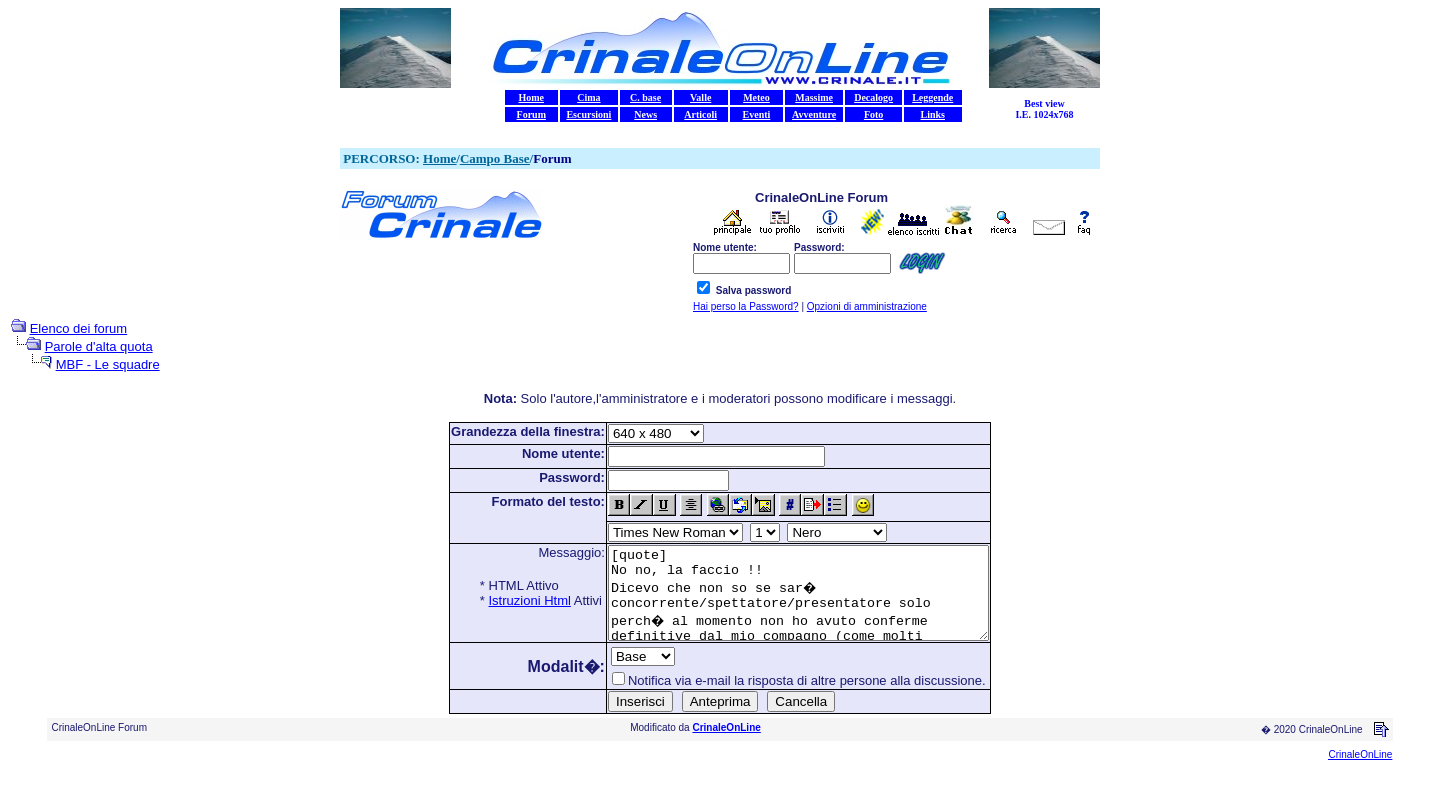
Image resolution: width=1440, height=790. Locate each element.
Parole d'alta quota (99, 346)
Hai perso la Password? (746, 306)
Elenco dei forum (79, 328)
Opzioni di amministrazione (867, 306)
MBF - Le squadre (108, 364)
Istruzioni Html (507, 600)
